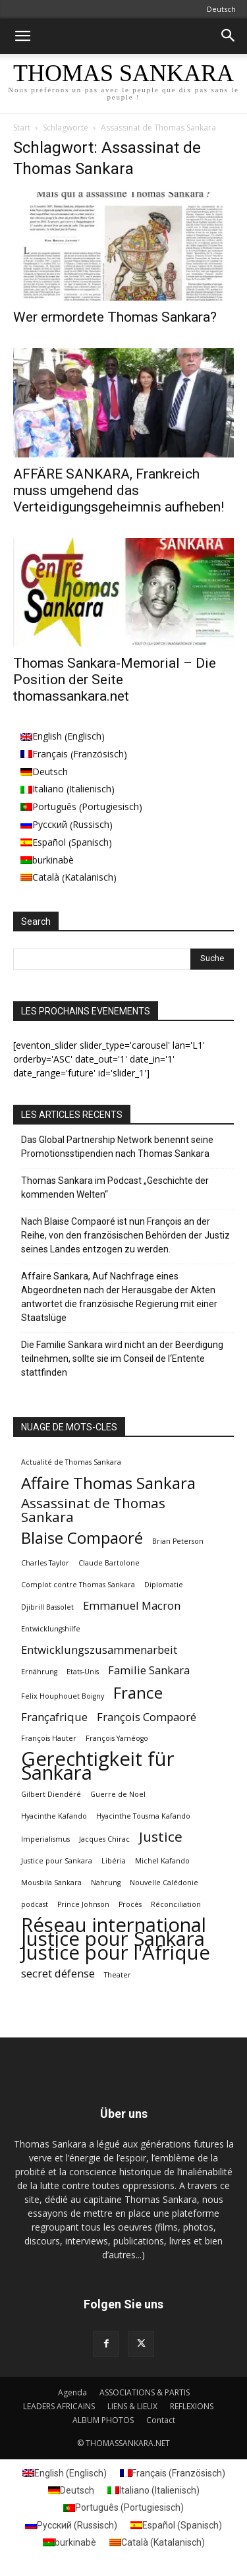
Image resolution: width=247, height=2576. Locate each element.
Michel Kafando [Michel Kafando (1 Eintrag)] (162, 1860)
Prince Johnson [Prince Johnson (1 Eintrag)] (83, 1904)
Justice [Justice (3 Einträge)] (160, 1837)
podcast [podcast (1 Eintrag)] (34, 1904)
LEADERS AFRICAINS (59, 2406)
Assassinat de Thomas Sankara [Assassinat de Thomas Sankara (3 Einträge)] (93, 1510)
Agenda (72, 2392)
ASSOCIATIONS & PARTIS (144, 2392)
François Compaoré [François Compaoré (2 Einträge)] (146, 1717)
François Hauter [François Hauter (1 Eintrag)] (48, 1738)
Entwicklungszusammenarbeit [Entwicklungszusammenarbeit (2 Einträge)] (99, 1649)
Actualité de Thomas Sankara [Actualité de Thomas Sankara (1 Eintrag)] (71, 1462)
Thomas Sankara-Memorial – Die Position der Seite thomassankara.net (114, 679)
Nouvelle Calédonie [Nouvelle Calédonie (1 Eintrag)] (164, 1882)
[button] (22, 36)
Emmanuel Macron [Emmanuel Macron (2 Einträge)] (131, 1605)
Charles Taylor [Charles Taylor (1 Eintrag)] (45, 1562)
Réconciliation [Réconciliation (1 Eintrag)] (176, 1904)
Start (21, 127)
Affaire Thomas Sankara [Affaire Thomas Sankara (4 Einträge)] (108, 1483)
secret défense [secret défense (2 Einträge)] (58, 1973)
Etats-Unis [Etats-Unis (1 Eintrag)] (83, 1671)
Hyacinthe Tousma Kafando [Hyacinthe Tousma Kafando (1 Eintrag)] (143, 1816)
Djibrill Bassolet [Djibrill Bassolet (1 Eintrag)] (47, 1607)
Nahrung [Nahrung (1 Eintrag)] (106, 1882)
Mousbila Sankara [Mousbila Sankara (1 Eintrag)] (51, 1882)
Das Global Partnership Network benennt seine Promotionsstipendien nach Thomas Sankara (117, 1146)
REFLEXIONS (191, 2406)
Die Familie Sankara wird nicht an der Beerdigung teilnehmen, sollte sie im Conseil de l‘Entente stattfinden (122, 1358)
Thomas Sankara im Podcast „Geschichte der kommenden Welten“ (115, 1187)
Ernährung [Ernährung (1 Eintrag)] (39, 1671)
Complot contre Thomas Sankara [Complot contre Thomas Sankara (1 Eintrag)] (78, 1584)
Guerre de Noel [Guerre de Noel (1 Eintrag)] (118, 1794)
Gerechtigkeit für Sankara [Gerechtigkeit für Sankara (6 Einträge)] (98, 1766)
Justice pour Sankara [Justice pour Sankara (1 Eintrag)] (56, 1860)
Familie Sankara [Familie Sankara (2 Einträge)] (149, 1670)
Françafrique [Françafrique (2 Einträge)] (54, 1717)
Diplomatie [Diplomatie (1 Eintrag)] (163, 1584)
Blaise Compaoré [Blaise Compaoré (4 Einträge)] (82, 1537)
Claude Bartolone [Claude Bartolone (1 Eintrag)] (109, 1562)
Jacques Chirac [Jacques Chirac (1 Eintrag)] (104, 1839)
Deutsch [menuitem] (50, 771)
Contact (160, 2420)
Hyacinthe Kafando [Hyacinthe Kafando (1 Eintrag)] (54, 1816)
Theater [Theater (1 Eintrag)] (117, 1974)
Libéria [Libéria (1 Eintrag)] (113, 1860)
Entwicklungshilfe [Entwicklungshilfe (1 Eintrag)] (50, 1628)
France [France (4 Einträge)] (138, 1692)
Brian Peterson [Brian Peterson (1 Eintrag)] (178, 1541)
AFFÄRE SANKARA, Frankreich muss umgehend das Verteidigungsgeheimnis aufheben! (118, 490)
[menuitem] (81, 737)
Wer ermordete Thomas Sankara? (115, 317)
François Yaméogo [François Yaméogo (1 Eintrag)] (117, 1738)
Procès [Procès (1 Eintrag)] (130, 1904)
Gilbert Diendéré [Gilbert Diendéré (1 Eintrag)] (51, 1794)
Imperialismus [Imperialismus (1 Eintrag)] (45, 1839)
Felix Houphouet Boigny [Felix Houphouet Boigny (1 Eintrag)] (62, 1696)
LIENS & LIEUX (132, 2406)
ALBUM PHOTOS (103, 2420)
